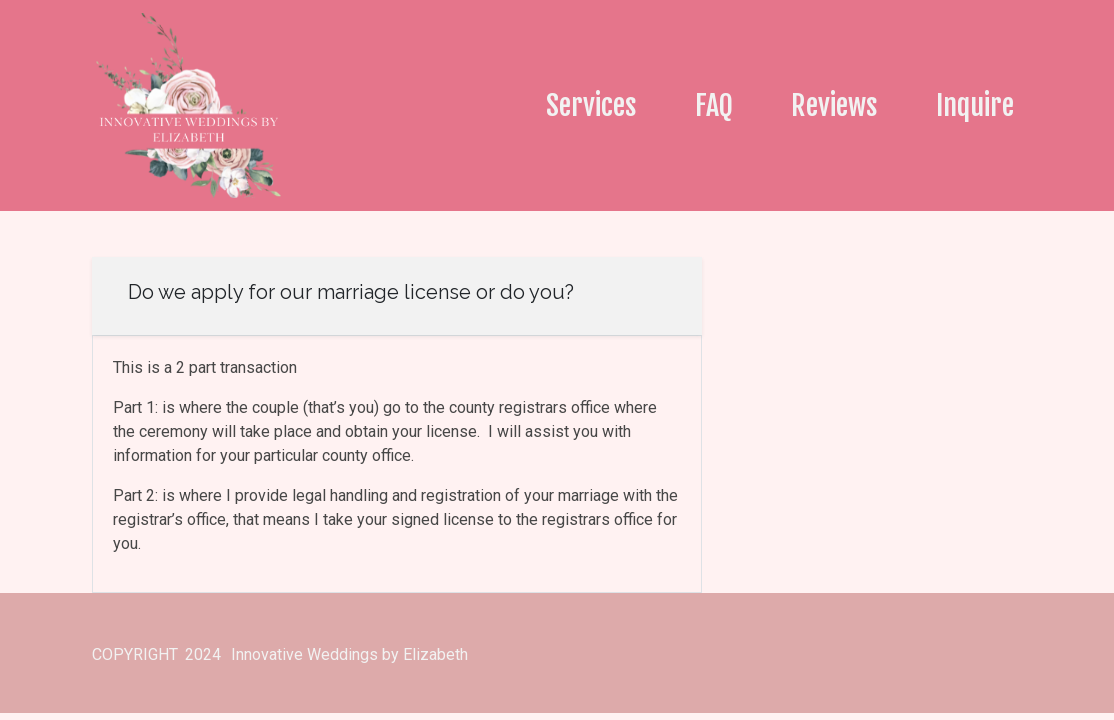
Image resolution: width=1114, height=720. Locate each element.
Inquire (975, 105)
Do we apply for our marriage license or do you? (351, 292)
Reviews (834, 105)
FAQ (714, 105)
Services (591, 105)
